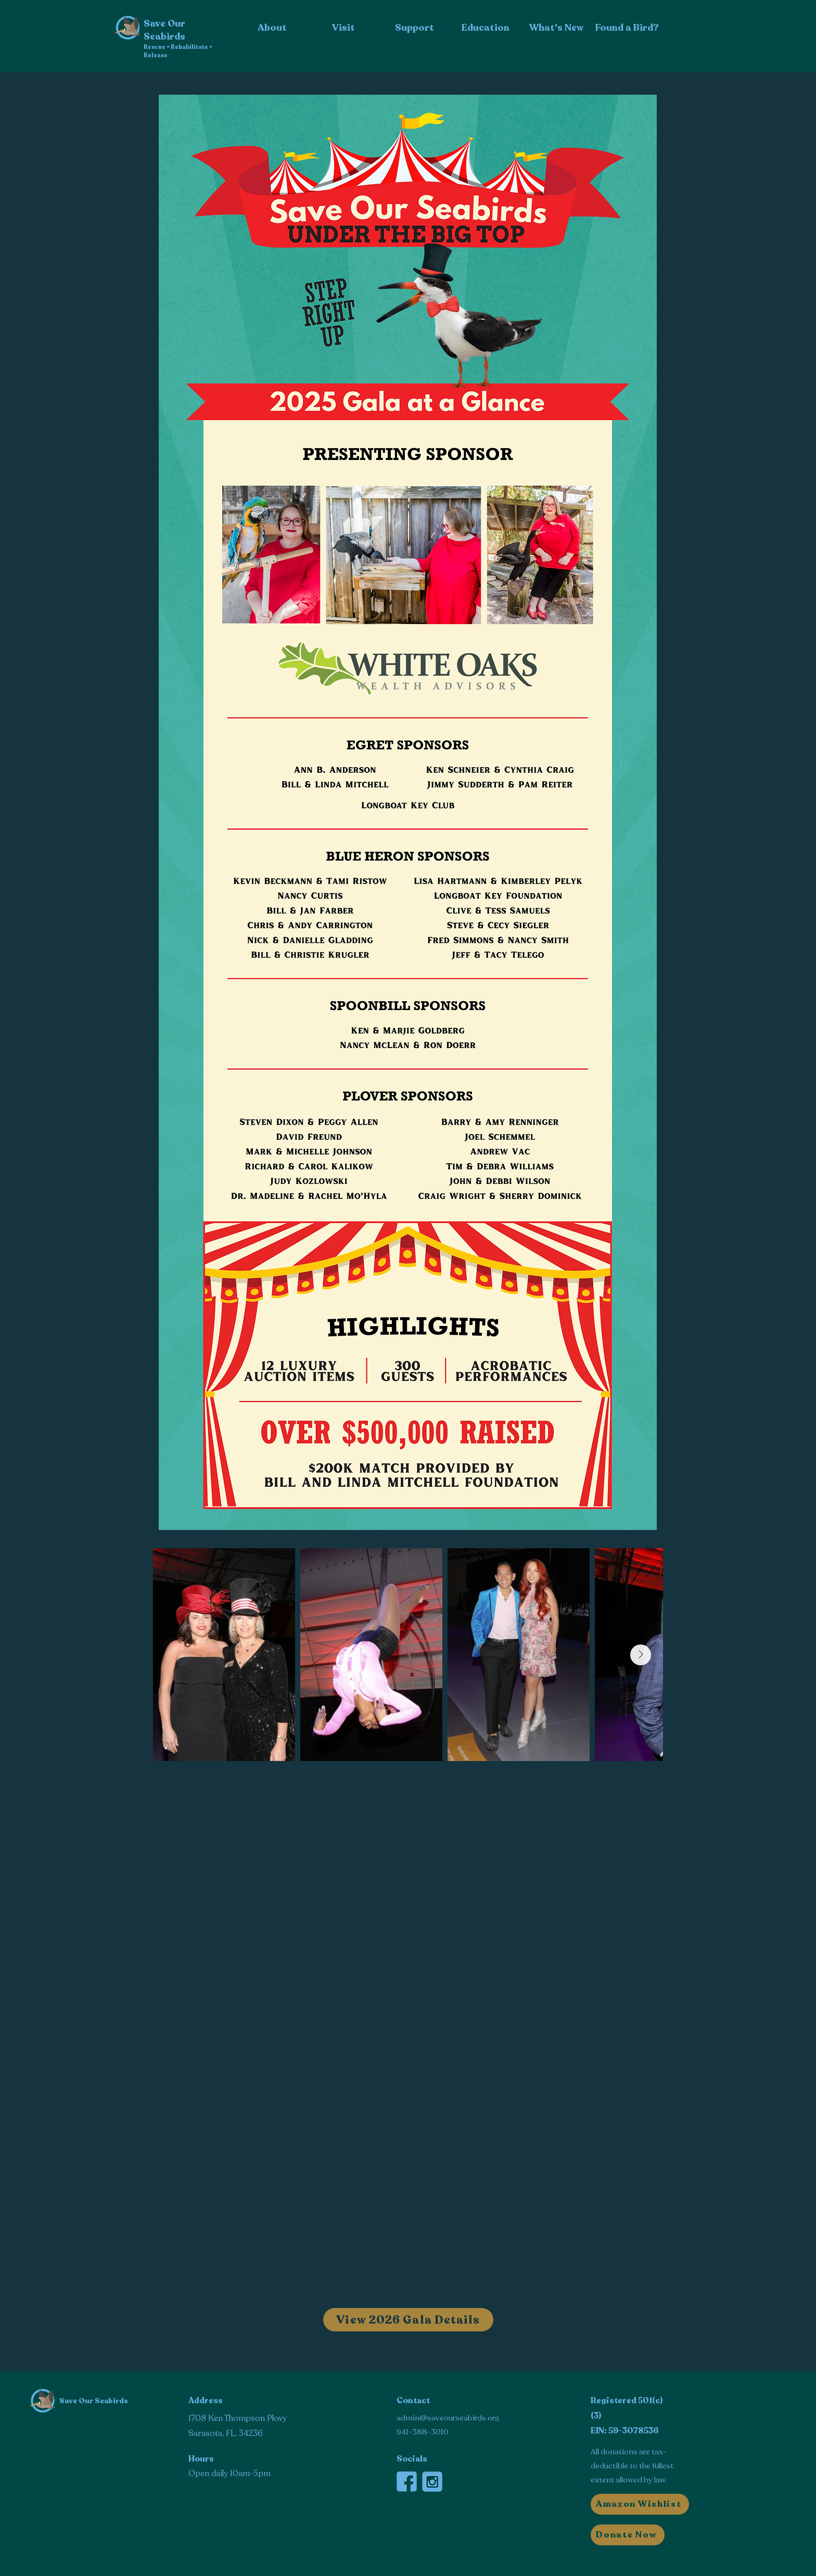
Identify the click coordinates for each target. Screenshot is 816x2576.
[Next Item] (640, 1654)
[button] (628, 2534)
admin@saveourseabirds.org (448, 2418)
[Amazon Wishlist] (640, 2504)
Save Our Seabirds (93, 2401)
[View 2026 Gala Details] (408, 2319)
